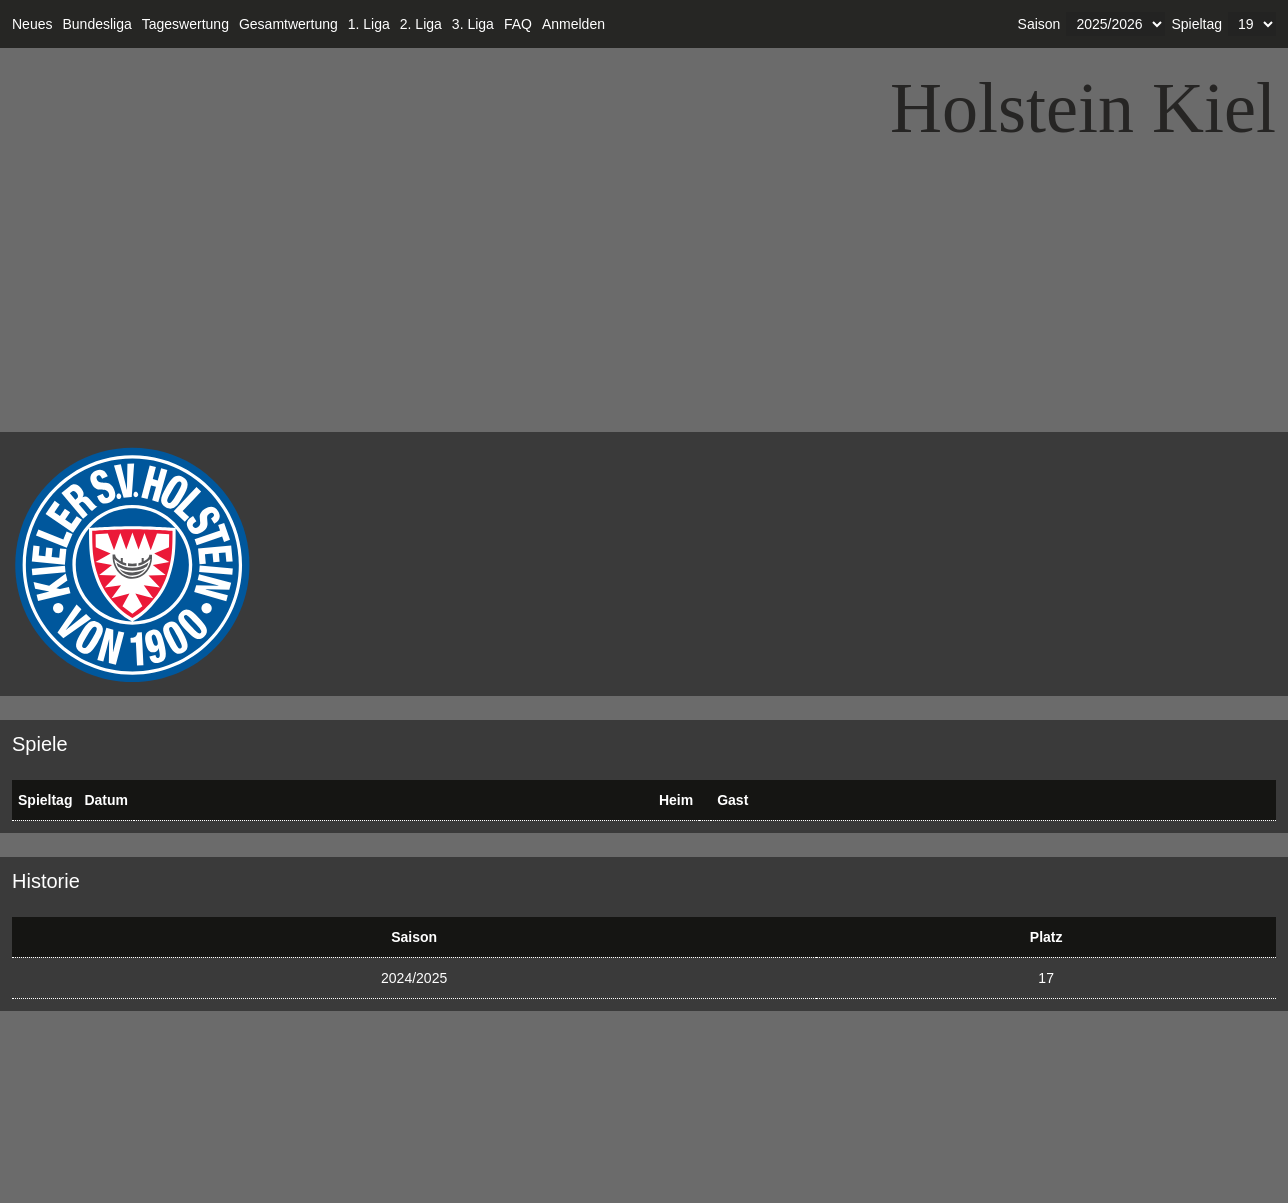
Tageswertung (185, 24)
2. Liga (421, 24)
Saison (1039, 24)
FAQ (518, 24)
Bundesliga (96, 24)
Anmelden (573, 24)
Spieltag (1196, 24)
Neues (32, 24)
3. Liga (473, 24)
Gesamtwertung (288, 24)
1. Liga (369, 24)
